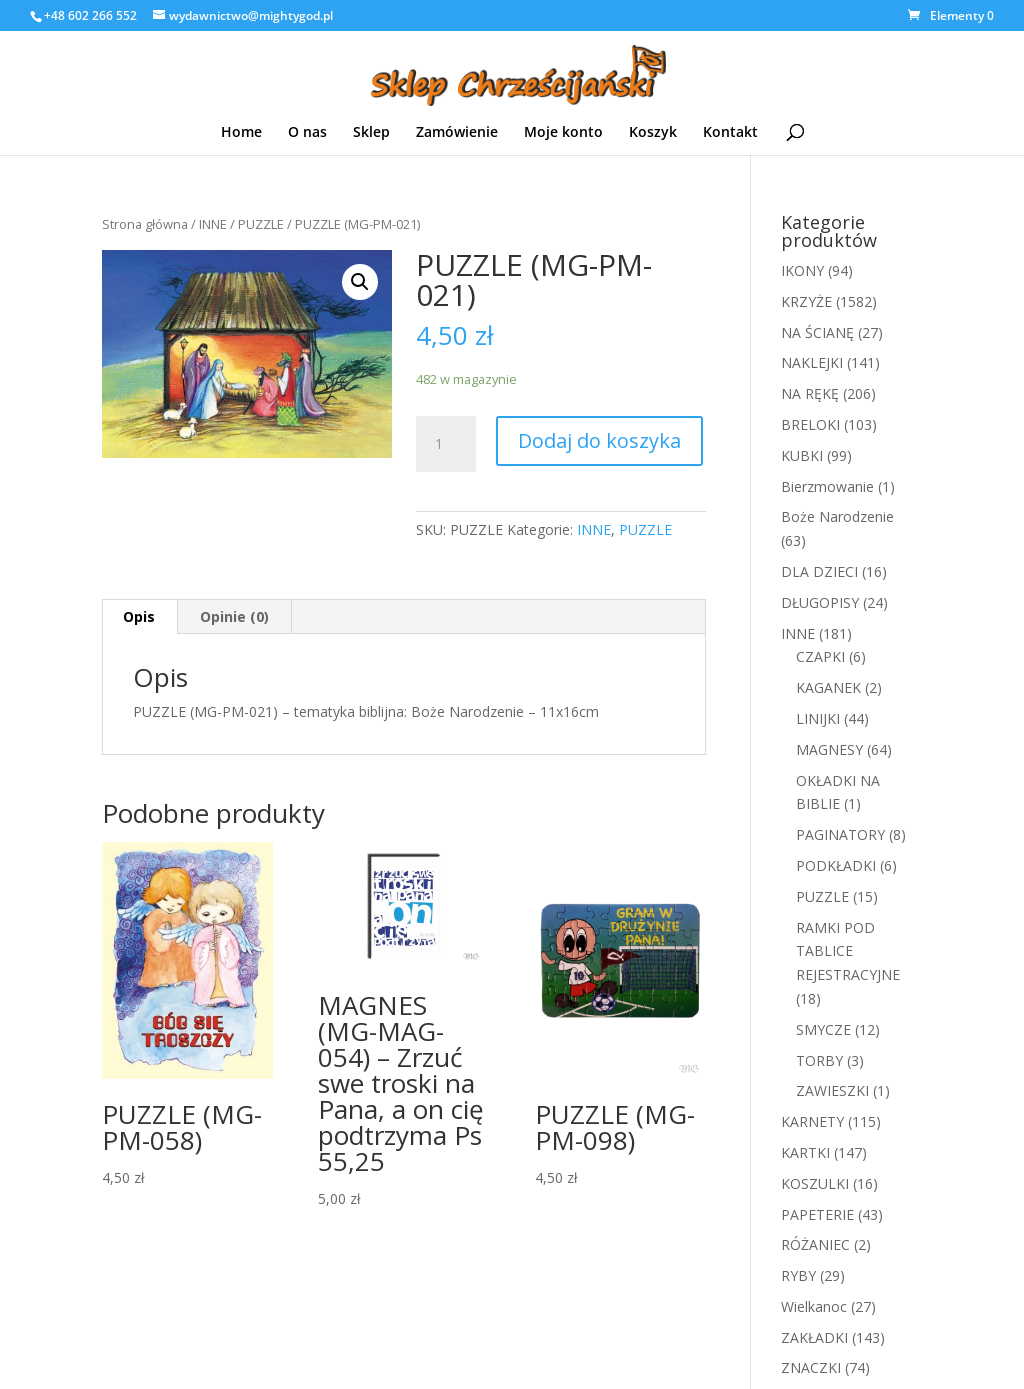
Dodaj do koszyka (599, 440)
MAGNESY (829, 749)
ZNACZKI (811, 1367)
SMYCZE (823, 1029)
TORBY (819, 1060)
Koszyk (653, 131)
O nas (307, 131)
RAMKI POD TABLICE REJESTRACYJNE (848, 951)
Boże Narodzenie (837, 516)
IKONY (802, 270)
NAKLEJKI (812, 362)
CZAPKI (820, 656)
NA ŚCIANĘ (817, 332)
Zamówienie (457, 131)
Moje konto (563, 131)
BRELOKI (810, 424)
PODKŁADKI (836, 865)
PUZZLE (261, 224)
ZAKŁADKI (814, 1337)
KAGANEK (828, 687)
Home (241, 131)
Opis (139, 616)
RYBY (798, 1275)
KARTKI (805, 1152)
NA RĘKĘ (810, 393)
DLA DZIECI (819, 571)
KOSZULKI (815, 1183)
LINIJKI (818, 718)
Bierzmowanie (827, 486)
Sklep (371, 131)
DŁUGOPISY (820, 602)
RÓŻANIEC (815, 1244)
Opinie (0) (234, 616)
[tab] (139, 617)
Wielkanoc (814, 1306)
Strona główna (145, 224)
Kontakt (730, 131)
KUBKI (802, 455)
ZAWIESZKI (832, 1090)
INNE (213, 224)
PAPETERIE (817, 1214)
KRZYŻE (806, 301)
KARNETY (812, 1121)
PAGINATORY (840, 834)
